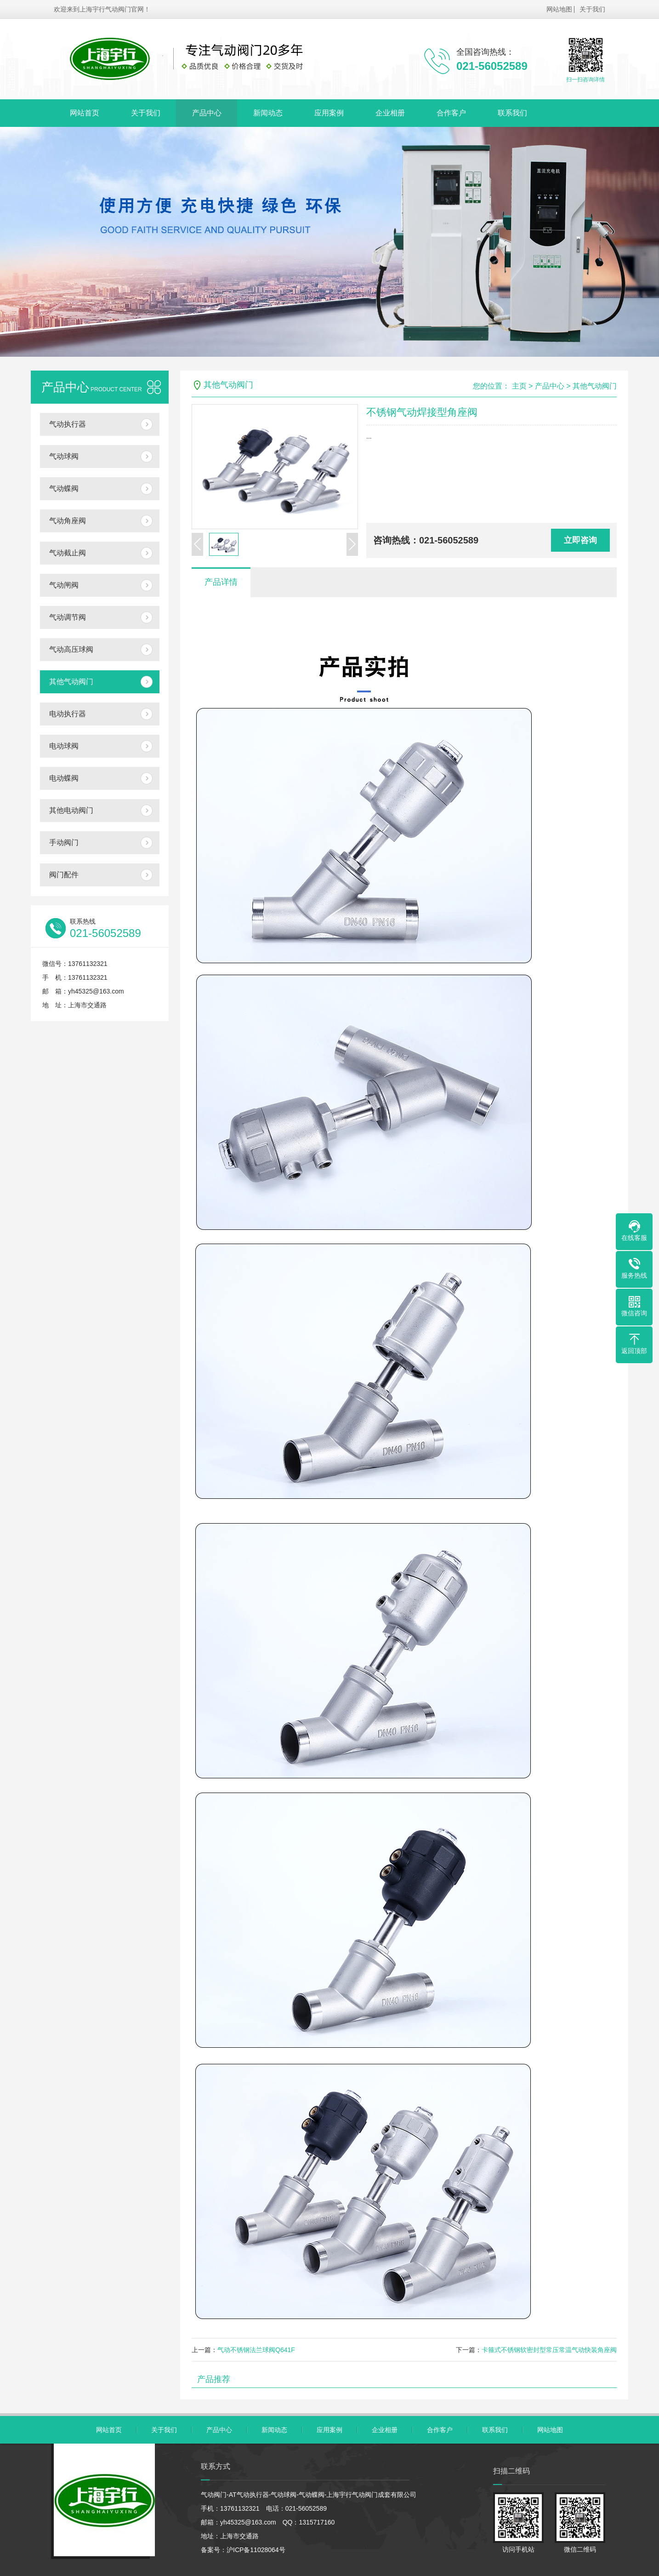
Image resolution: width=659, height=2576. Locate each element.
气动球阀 (64, 456)
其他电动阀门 (71, 810)
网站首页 (84, 113)
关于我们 (592, 9)
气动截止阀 (67, 553)
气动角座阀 (67, 521)
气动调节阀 (67, 617)
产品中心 (207, 113)
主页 (519, 386)
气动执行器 (67, 424)
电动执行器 (67, 714)
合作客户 (451, 113)
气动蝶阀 (64, 488)
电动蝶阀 (64, 778)
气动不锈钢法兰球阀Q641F (256, 2349)
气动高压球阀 (71, 649)
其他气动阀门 (71, 681)
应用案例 (329, 113)
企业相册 (390, 113)
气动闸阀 (64, 585)
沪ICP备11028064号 (256, 2549)
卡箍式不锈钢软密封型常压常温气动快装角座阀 (549, 2349)
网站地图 (559, 9)
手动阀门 (64, 842)
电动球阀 (64, 746)
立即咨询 (580, 540)
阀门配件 (64, 875)
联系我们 (512, 113)
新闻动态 (268, 113)
